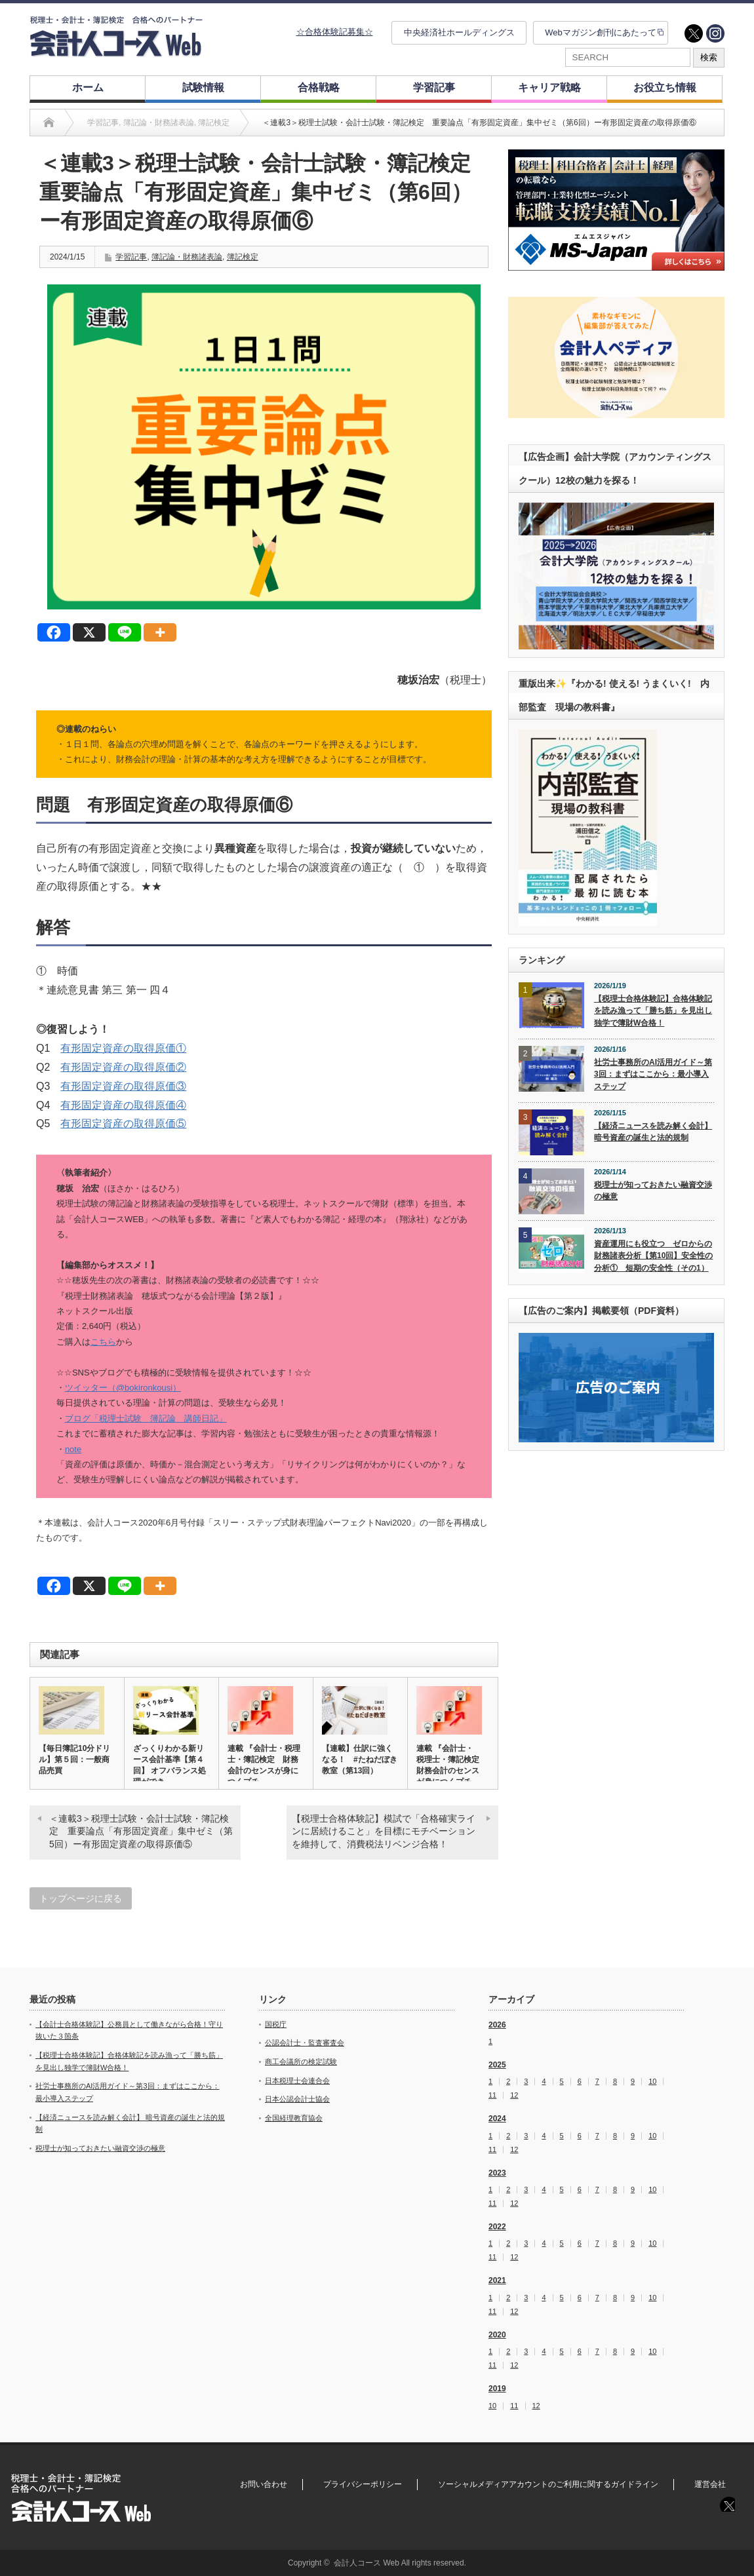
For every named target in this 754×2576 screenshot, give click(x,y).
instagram (715, 33)
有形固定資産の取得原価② (123, 1067)
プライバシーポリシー (362, 2484)
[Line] (124, 632)
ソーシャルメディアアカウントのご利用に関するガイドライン (548, 2484)
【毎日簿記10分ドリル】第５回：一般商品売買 (74, 1759)
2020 (497, 2334)
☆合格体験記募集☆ (334, 32)
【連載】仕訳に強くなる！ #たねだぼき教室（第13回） (359, 1759)
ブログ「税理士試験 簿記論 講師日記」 (146, 1418)
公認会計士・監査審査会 (304, 2043)
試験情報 (203, 87)
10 (652, 2081)
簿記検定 (242, 256)
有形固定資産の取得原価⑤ (123, 1123)
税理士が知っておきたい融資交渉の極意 (653, 1191)
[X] (89, 632)
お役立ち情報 (664, 87)
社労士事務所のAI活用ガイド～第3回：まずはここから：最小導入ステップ (653, 1074)
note (73, 1449)
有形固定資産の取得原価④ (123, 1105)
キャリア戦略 (549, 87)
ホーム (88, 87)
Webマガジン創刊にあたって (600, 32)
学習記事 (434, 87)
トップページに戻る (80, 1898)
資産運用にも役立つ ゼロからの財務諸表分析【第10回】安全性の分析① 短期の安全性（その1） (653, 1256)
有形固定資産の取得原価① (123, 1048)
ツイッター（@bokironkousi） (123, 1388)
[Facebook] (53, 632)
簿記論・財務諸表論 (186, 256)
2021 (497, 2280)
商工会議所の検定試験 (301, 2062)
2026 (497, 2024)
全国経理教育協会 (294, 2118)
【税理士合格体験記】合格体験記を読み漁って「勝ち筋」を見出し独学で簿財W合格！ (653, 1011)
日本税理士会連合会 (297, 2081)
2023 (497, 2173)
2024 (497, 2118)
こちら (103, 1342)
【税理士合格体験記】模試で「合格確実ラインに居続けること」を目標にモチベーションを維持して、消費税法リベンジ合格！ (383, 1831)
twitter (694, 33)
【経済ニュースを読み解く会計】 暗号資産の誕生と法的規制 (653, 1132)
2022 (497, 2226)
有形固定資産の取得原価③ (123, 1086)
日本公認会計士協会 (297, 2099)
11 (492, 2095)
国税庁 (276, 2024)
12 (514, 2095)
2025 (497, 2064)
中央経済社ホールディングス (459, 32)
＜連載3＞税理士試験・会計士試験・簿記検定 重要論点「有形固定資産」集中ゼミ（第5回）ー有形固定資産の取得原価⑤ (141, 1831)
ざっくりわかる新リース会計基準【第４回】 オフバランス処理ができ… (169, 1765)
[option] (616, 210)
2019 (497, 2388)
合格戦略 (319, 87)
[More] (160, 632)
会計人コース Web (366, 2562)
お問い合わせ (263, 2484)
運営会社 (710, 2484)
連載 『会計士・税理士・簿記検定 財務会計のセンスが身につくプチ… (264, 1765)
